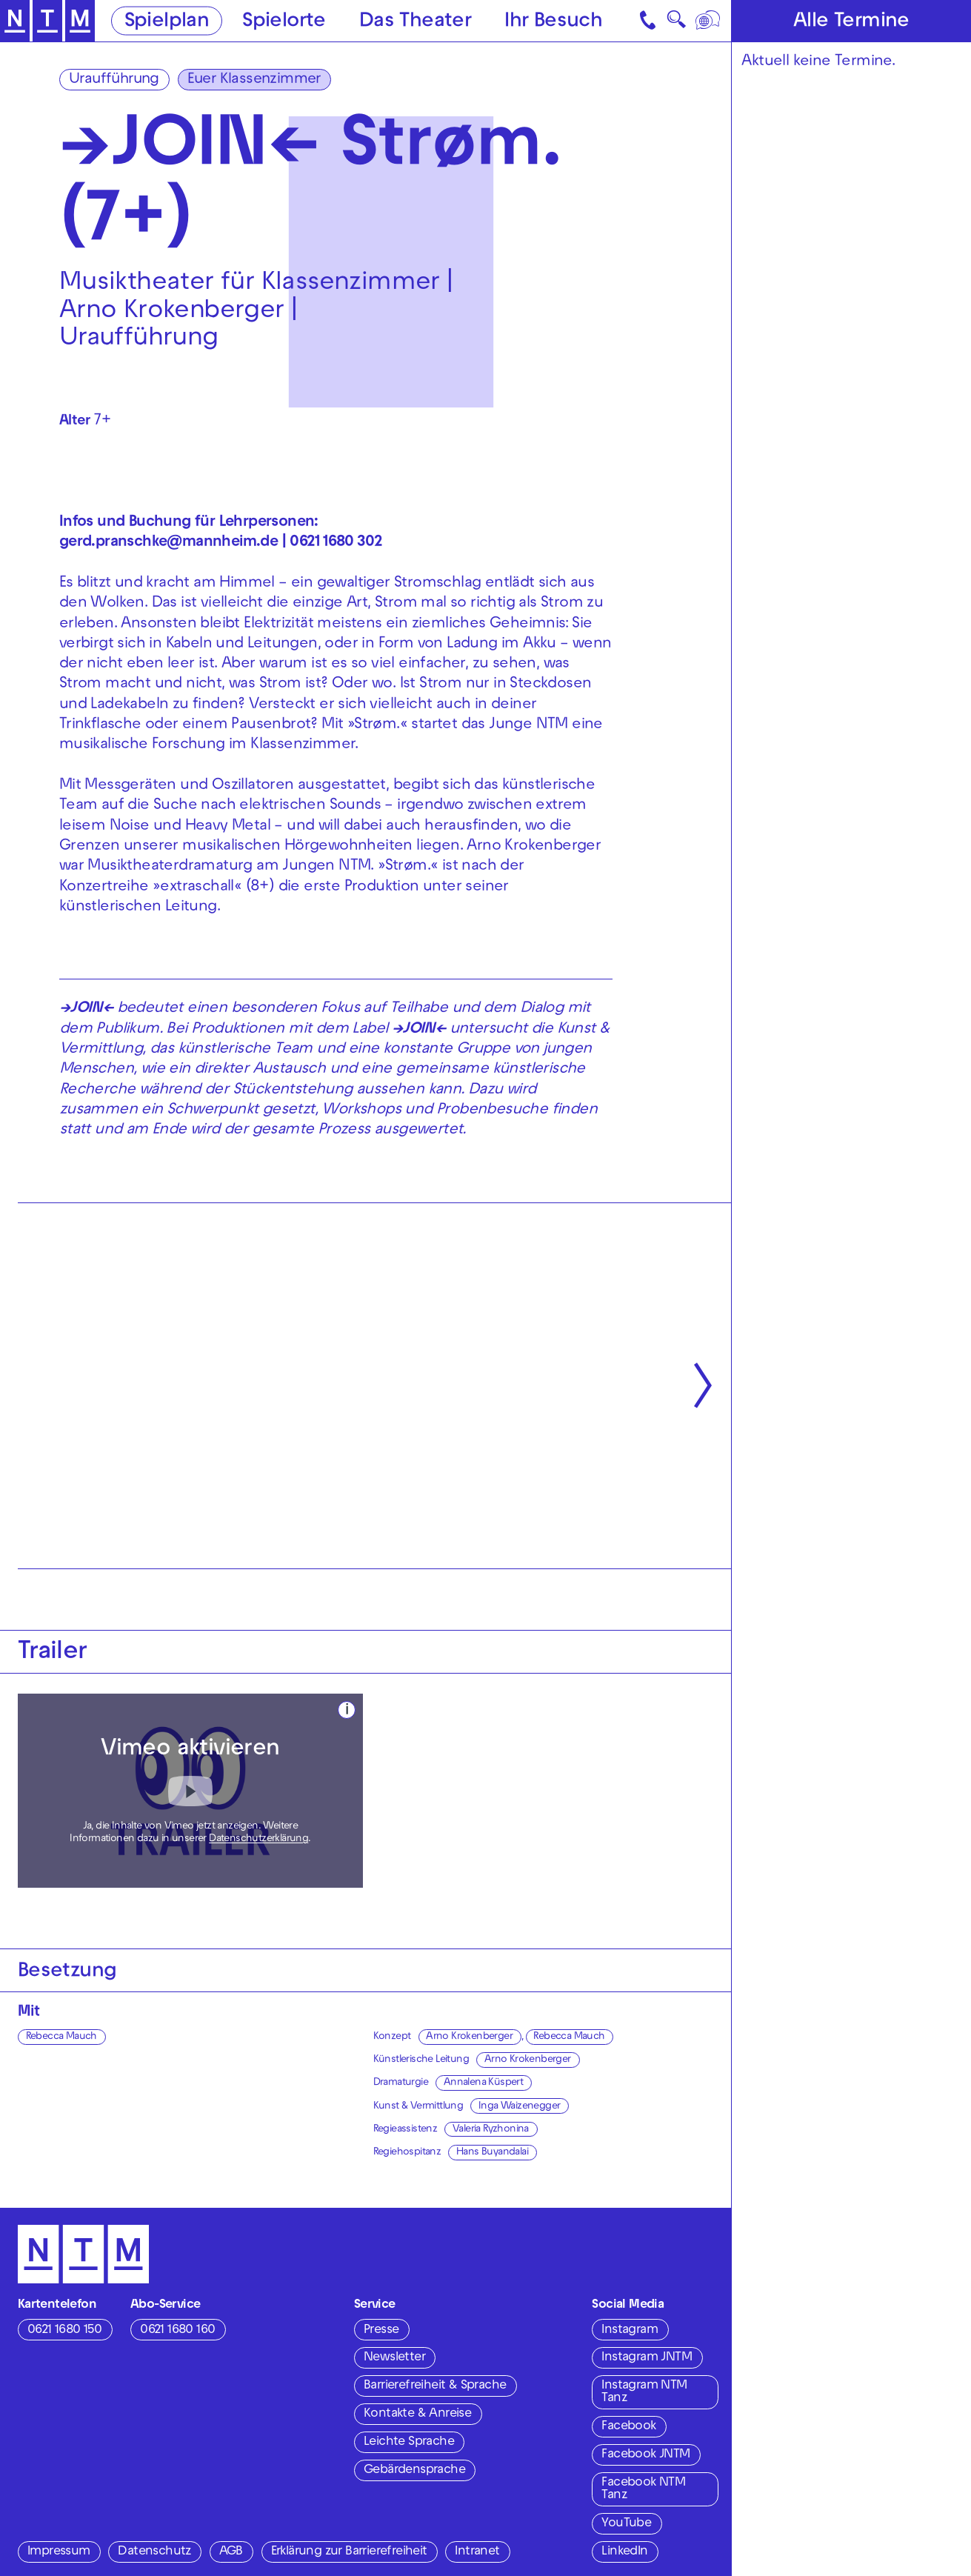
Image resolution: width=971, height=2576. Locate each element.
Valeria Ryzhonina (491, 2129)
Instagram (629, 2331)
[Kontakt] (649, 20)
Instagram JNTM (646, 2358)
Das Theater (415, 22)
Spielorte (284, 22)
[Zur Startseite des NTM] (48, 21)
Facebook (628, 2427)
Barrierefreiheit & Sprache (435, 2386)
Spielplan (167, 22)
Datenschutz (154, 2552)
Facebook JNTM (645, 2455)
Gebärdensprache (414, 2471)
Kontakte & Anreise (417, 2414)
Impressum (58, 2552)
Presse (381, 2331)
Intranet (477, 2552)
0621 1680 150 (64, 2331)
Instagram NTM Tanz (644, 2392)
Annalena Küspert (483, 2083)
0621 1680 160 (177, 2331)
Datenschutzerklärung (258, 1839)
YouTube (626, 2524)
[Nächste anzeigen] (703, 1385)
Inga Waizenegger (519, 2106)
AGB (231, 2552)
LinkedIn (624, 2552)
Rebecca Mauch (61, 2037)
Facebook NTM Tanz (643, 2489)
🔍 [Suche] (676, 23)
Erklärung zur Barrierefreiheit (349, 2552)
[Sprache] (709, 20)
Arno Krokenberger (469, 2037)
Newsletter (394, 2358)
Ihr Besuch (553, 22)
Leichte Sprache (409, 2443)
